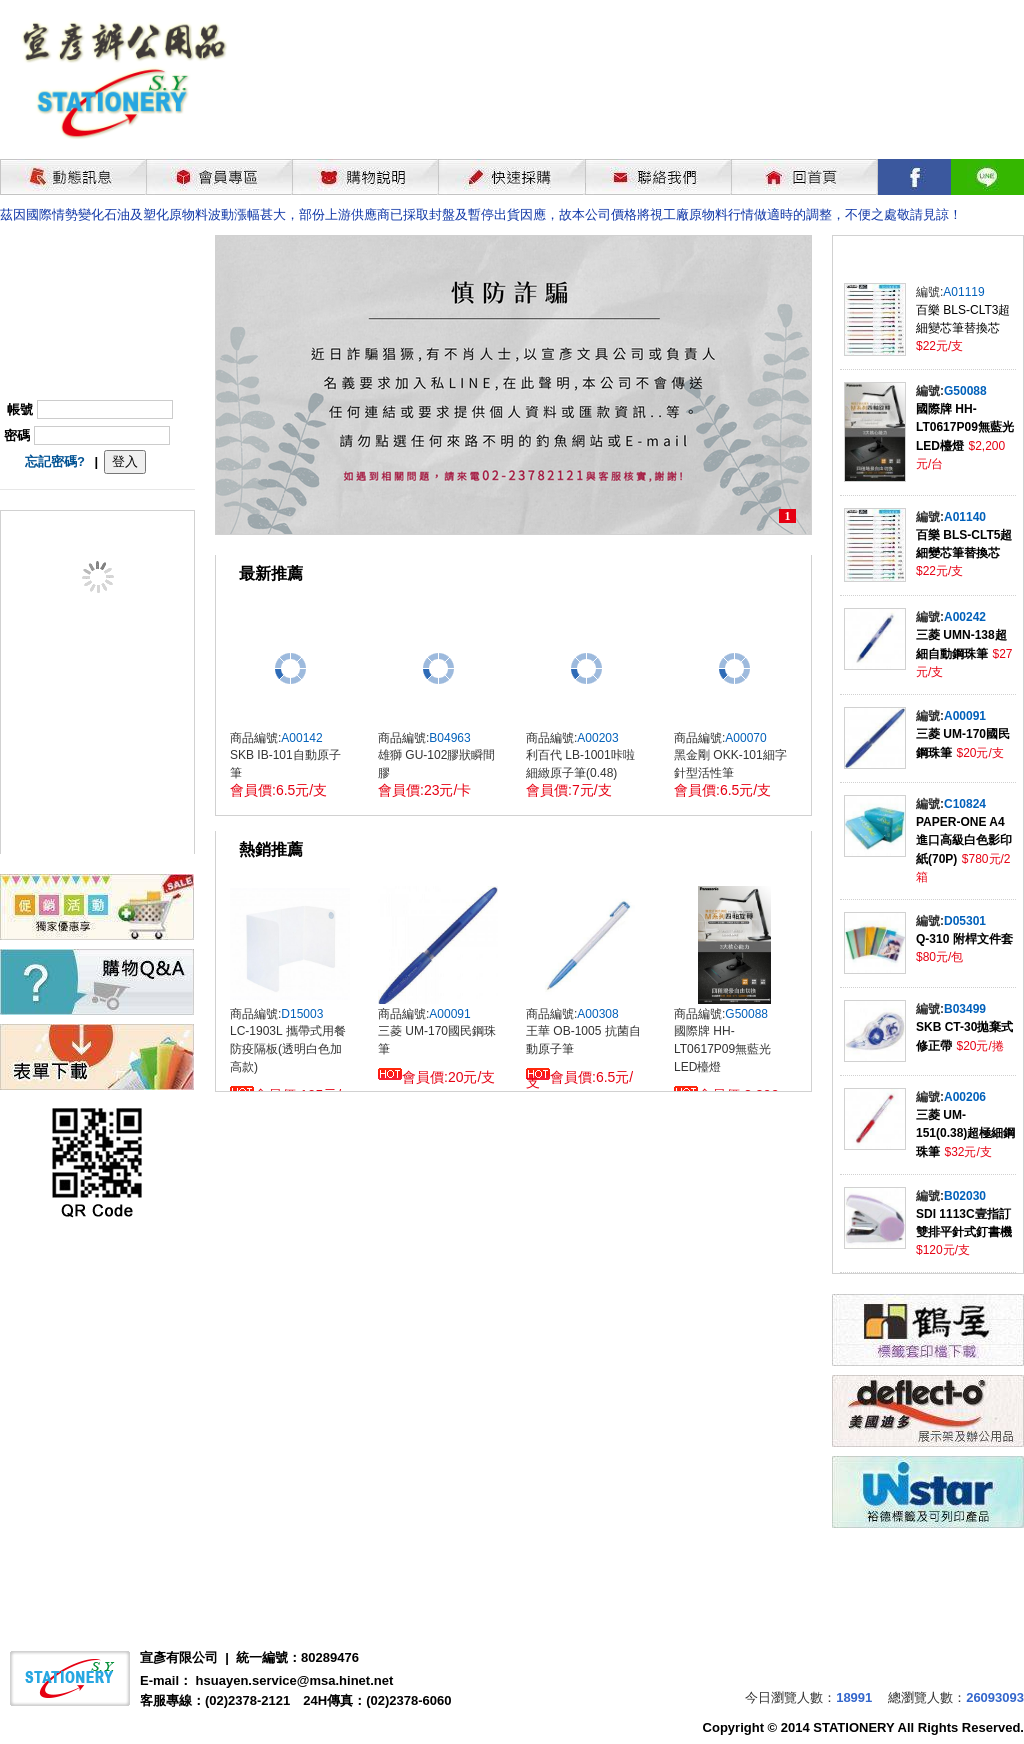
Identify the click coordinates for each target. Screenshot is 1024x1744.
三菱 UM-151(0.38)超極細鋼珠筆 (965, 1133)
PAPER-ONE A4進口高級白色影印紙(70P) (964, 840)
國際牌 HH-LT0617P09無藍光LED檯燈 (965, 427)
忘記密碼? (55, 461)
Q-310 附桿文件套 (964, 939)
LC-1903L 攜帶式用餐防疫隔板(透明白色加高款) (288, 1049)
